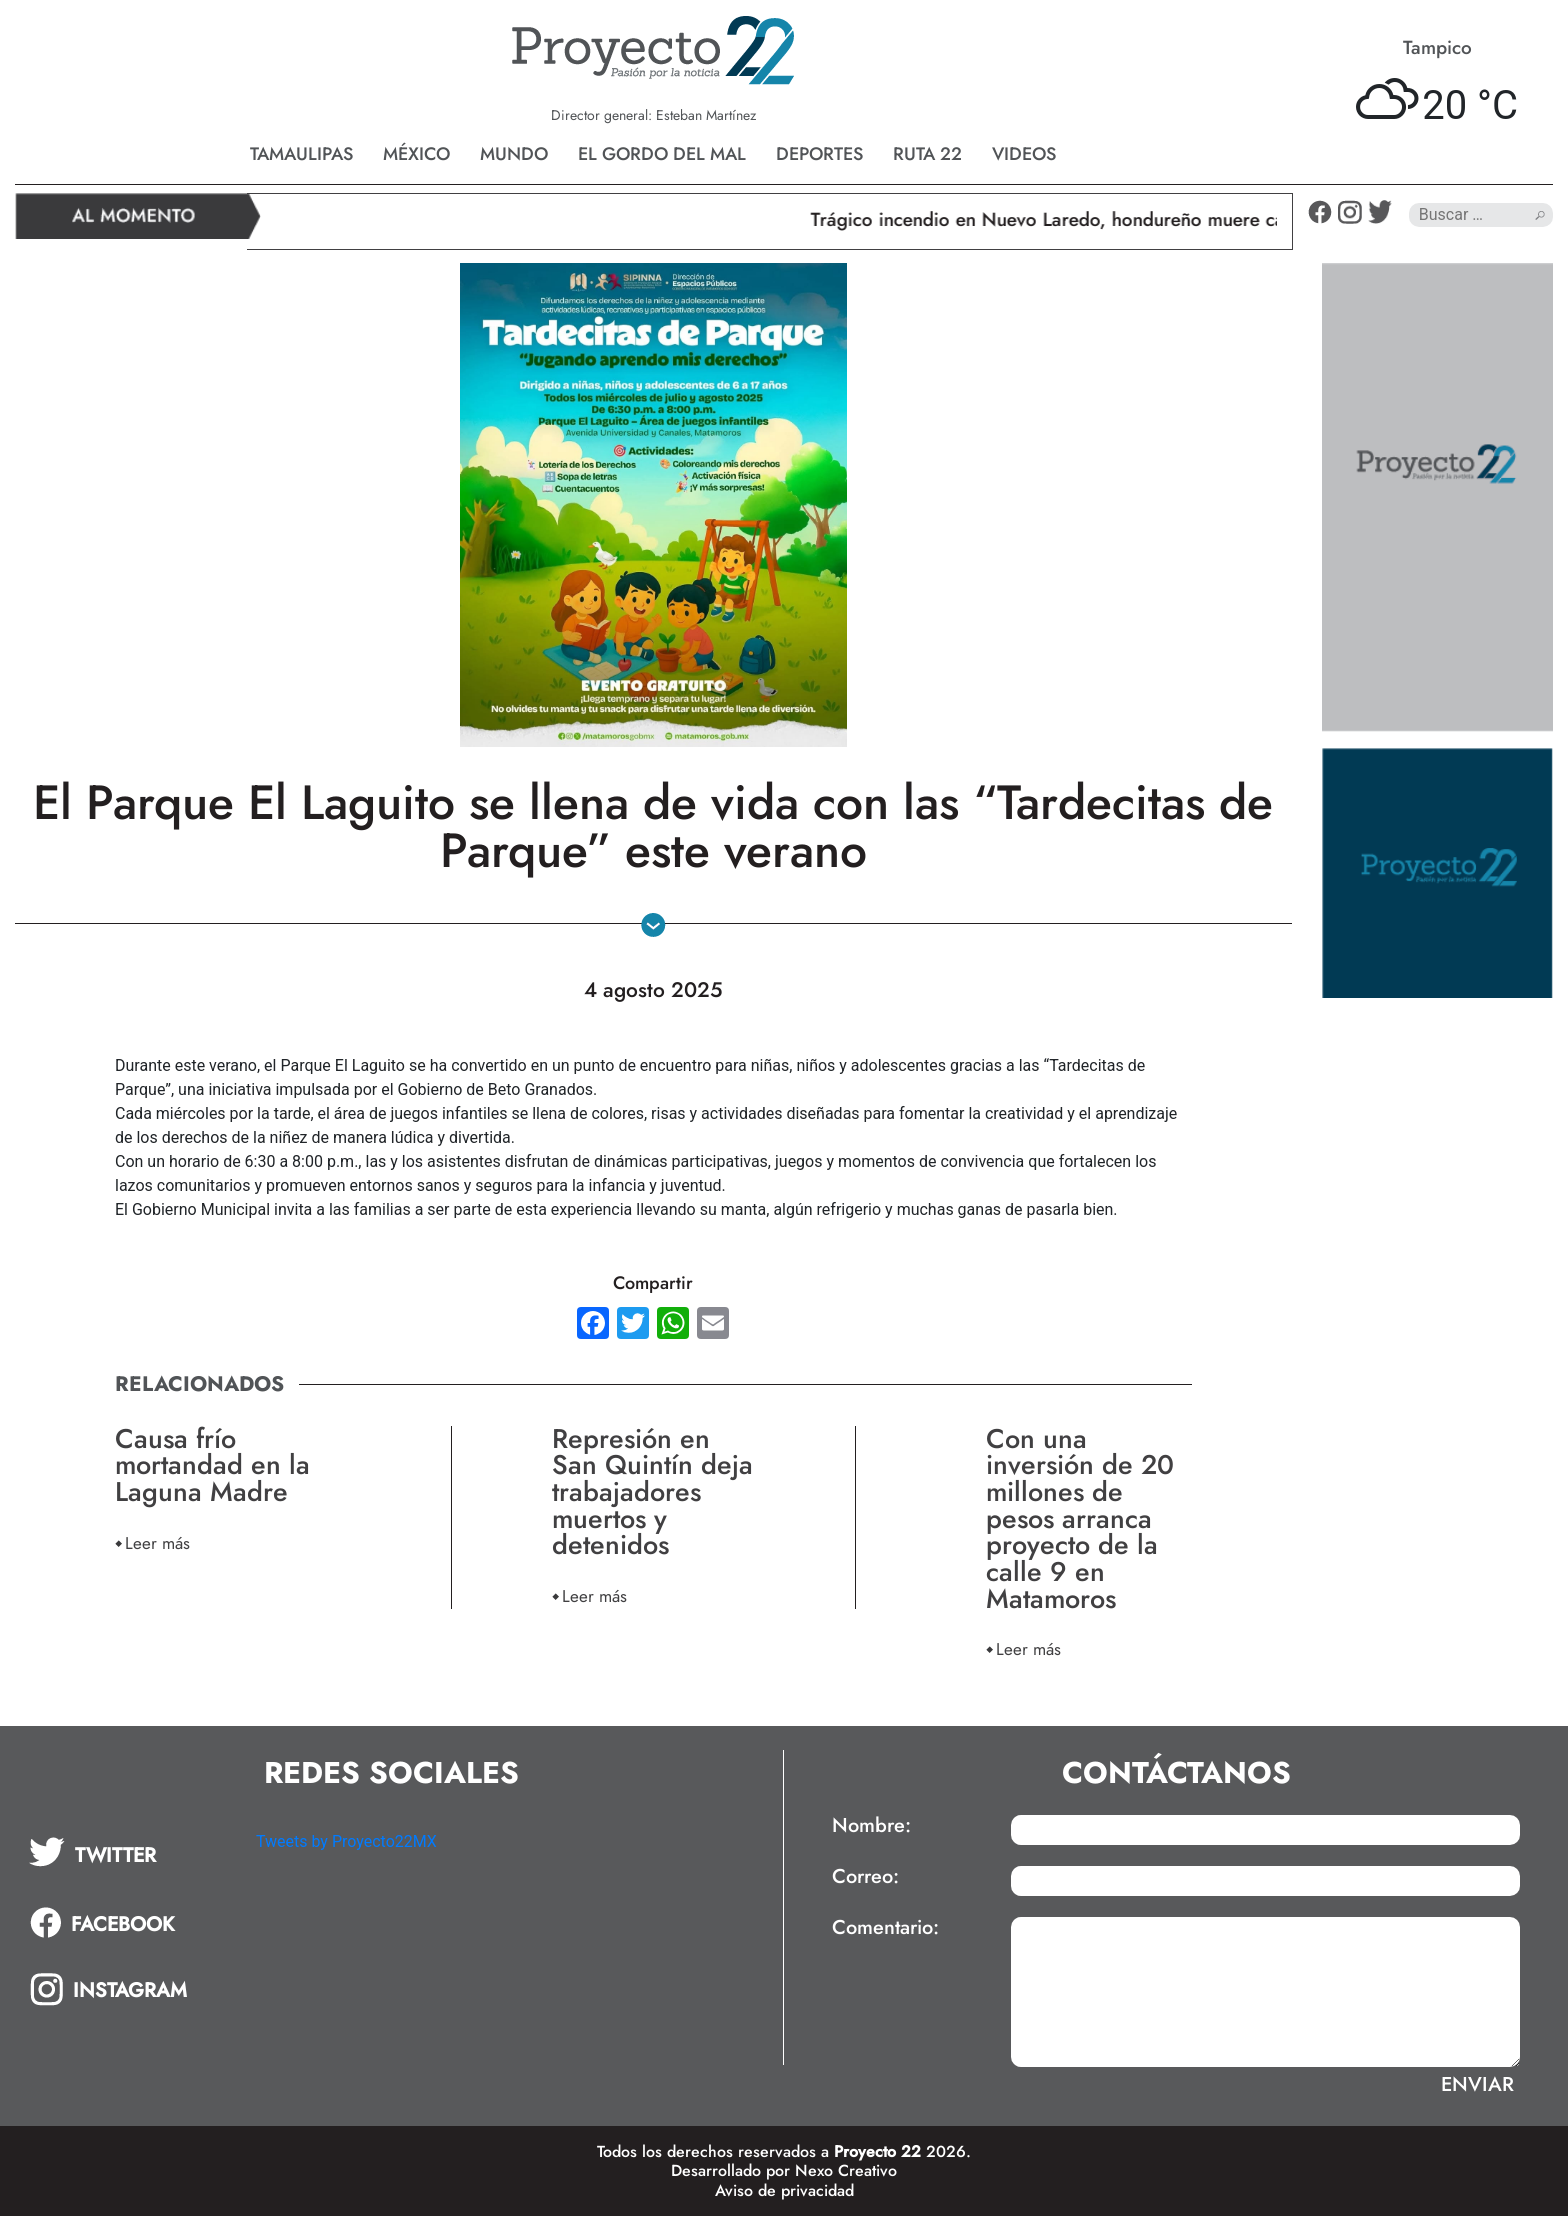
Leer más (157, 1542)
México (416, 154)
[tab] (128, 1852)
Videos (1024, 154)
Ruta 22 (927, 154)
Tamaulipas (301, 154)
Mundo (514, 154)
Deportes (819, 154)
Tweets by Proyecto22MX (346, 1841)
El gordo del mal (662, 154)
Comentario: (885, 1928)
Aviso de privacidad (784, 2190)
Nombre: (871, 1826)
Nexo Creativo (846, 2170)
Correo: (865, 1877)
